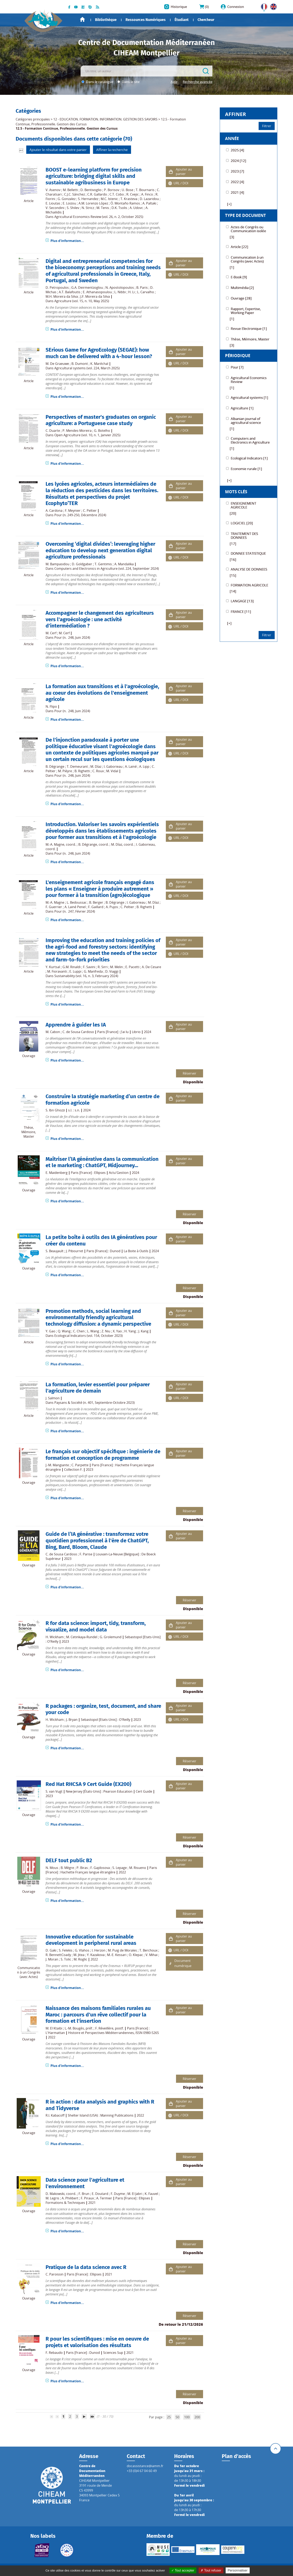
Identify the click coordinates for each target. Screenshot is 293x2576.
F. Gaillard (95, 907)
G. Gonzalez (66, 199)
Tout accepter (182, 2570)
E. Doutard (100, 2193)
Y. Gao (50, 1331)
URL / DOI (181, 183)
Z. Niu (106, 1331)
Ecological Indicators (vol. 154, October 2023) (88, 1335)
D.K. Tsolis (119, 208)
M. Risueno (137, 1867)
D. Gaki (51, 1950)
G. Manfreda (93, 971)
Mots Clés (236, 491)
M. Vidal (112, 771)
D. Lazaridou (149, 199)
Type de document (245, 215)
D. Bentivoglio (91, 190)
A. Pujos (112, 907)
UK (272, 6)
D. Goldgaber (82, 564)
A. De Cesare (151, 967)
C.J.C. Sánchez (74, 194)
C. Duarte (53, 430)
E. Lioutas (53, 203)
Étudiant (182, 19)
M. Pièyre (65, 771)
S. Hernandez (88, 199)
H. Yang (130, 1331)
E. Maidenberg (57, 1172)
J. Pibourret (74, 1251)
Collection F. (73, 1469)
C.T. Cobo (116, 194)
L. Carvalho (145, 292)
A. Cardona (54, 510)
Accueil (82, 19)
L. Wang (93, 1331)
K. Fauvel (151, 2193)
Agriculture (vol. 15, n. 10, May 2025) (81, 301)
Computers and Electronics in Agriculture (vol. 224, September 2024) (106, 568)
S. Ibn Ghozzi (55, 1110)
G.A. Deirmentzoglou (87, 287)
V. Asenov (53, 190)
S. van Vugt (54, 1791)
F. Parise (86, 1554)
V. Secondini (55, 208)
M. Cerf (51, 633)
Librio (136, 1032)
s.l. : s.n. (74, 1110)
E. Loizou (69, 203)
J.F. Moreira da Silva (95, 296)
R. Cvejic (132, 194)
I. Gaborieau (113, 766)
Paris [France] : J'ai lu (113, 1032)
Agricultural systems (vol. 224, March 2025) (87, 368)
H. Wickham (55, 1637)
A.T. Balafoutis (69, 292)
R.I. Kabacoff (55, 2115)
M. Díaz (95, 766)
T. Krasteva (128, 199)
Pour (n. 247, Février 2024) (74, 911)
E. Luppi (75, 971)
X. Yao (117, 1331)
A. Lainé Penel (75, 907)
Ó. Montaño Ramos (125, 203)
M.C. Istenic (109, 199)
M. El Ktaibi (54, 2028)
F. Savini (89, 967)
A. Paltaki (149, 203)
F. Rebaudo (54, 2352)
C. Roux (98, 771)
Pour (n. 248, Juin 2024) (72, 637)
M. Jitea (78, 1955)
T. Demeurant (77, 766)
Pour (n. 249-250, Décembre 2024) (80, 515)
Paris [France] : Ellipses (88, 1172)
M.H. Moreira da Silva (62, 296)
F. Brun (84, 2193)
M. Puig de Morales (122, 1950)
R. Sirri (103, 967)
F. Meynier (73, 510)
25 (169, 2417)
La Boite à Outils (136, 1251)
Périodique (237, 355)
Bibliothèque (106, 19)
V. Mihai (151, 1955)
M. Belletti (70, 190)
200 (197, 2417)
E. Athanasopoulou (97, 292)
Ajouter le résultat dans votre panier (58, 149)
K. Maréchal (99, 363)
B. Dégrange (55, 766)
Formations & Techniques (65, 2202)
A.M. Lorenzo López (93, 203)
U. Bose (127, 190)
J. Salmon (53, 1398)
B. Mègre (67, 1867)
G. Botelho (102, 430)
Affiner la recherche (112, 149)
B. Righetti (82, 771)
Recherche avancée (197, 82)
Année (232, 138)
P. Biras (82, 1867)
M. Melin (116, 967)
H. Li (131, 292)
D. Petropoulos (57, 287)
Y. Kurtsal (53, 967)
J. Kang (143, 1331)
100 (187, 2417)
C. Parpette (80, 1465)
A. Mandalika (124, 564)
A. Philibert (70, 2198)
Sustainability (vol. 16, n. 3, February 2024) (86, 976)
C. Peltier (90, 510)
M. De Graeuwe (57, 363)
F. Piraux (87, 2198)
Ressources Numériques (146, 19)
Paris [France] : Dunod (103, 1251)
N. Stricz (88, 208)
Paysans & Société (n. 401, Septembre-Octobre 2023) (94, 1402)
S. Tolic (66, 1959)
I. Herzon (98, 1950)
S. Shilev (73, 208)
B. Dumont (79, 363)
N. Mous (52, 1867)
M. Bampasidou (57, 564)
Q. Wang (64, 1331)
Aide (174, 82)
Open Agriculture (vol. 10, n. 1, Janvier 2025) (87, 435)
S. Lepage (119, 1867)
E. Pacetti (132, 967)
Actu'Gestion (119, 1172)
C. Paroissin (54, 2274)
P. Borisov (111, 190)
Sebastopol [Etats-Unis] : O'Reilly (105, 1719)
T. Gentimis (103, 564)
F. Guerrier (54, 907)
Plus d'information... (67, 240)
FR (263, 6)
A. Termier (104, 2198)
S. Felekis (65, 1950)
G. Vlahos (82, 1950)
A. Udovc (136, 208)
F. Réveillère (104, 2028)
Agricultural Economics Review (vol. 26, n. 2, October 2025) (98, 216)
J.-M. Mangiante (57, 1465)
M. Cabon (53, 1032)
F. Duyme (118, 2193)
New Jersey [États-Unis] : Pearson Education (99, 1791)
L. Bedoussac (77, 902)
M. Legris (52, 2198)
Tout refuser (211, 2570)
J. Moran (52, 1959)
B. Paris (142, 287)
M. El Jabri (134, 2193)
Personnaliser (238, 2570)
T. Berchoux (148, 1950)
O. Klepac (136, 1955)
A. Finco (147, 194)
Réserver (189, 1073)
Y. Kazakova (96, 1955)
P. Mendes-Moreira (77, 430)
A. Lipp (144, 766)
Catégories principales (33, 119)
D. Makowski (55, 2193)
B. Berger (96, 902)
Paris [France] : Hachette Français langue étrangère (101, 1869)
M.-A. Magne (55, 844)
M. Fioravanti (57, 971)
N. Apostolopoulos (119, 287)
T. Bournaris (145, 190)
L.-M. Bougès (74, 2028)
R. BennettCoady (58, 1955)
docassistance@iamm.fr (145, 2466)
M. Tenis (102, 208)
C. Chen (79, 1331)
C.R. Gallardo (97, 194)
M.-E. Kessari (116, 1955)
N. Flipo (51, 706)
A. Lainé (131, 766)
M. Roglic (80, 1959)
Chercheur (206, 19)
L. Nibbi (120, 292)
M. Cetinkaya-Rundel (81, 1637)
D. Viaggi (111, 971)
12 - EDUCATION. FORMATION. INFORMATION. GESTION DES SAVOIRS (105, 119)
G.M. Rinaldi (71, 967)
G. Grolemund (110, 1637)
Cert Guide (144, 1791)
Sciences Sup (113, 2352)
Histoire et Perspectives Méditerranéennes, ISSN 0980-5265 (113, 2032)
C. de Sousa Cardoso (78, 1032)
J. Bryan (72, 1719)
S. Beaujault (54, 1251)
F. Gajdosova (100, 1867)
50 (177, 2417)
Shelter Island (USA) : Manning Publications (100, 2115)
